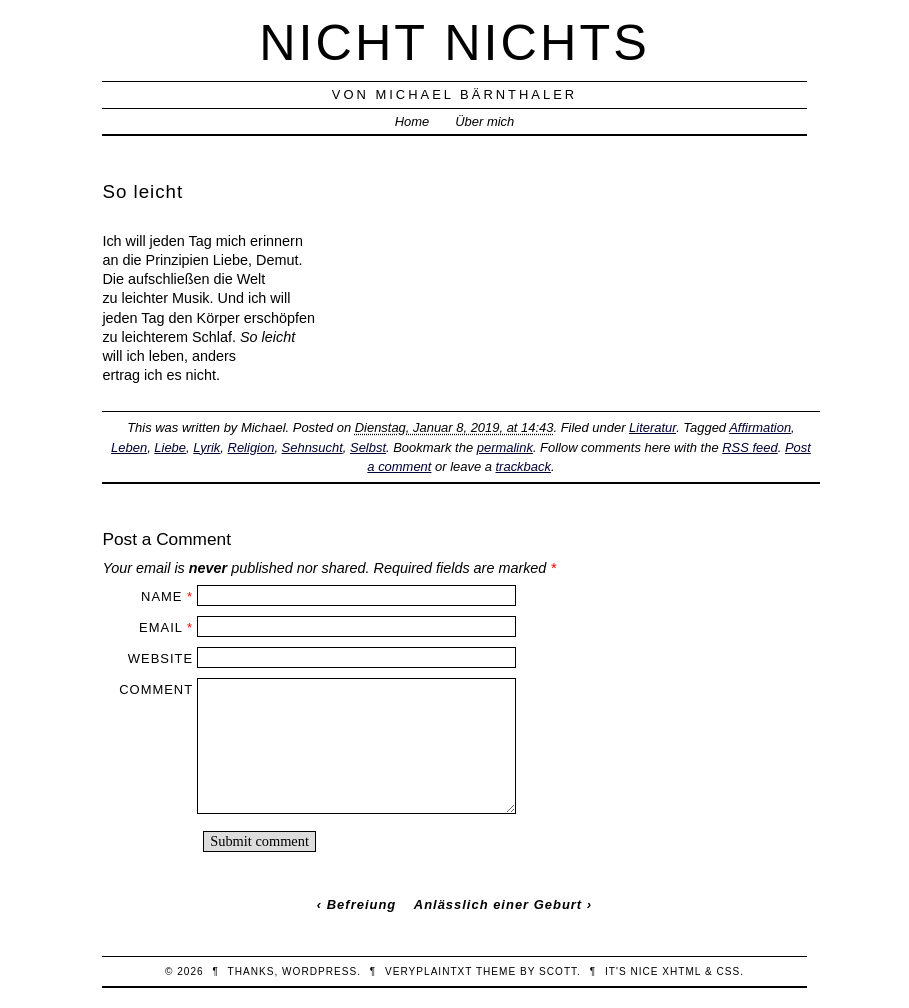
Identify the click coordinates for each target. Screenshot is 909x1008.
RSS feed (749, 447)
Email (160, 627)
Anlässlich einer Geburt (498, 904)
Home (412, 121)
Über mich (484, 121)
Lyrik (206, 447)
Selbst (368, 447)
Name (161, 596)
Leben (129, 447)
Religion (251, 447)
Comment (156, 689)
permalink (505, 447)
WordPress (319, 971)
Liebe (170, 447)
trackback (523, 466)
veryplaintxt (428, 971)
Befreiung (361, 904)
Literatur (652, 427)
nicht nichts (454, 42)
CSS (728, 971)
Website (160, 658)
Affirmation (760, 427)
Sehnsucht (312, 447)
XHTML (681, 971)
